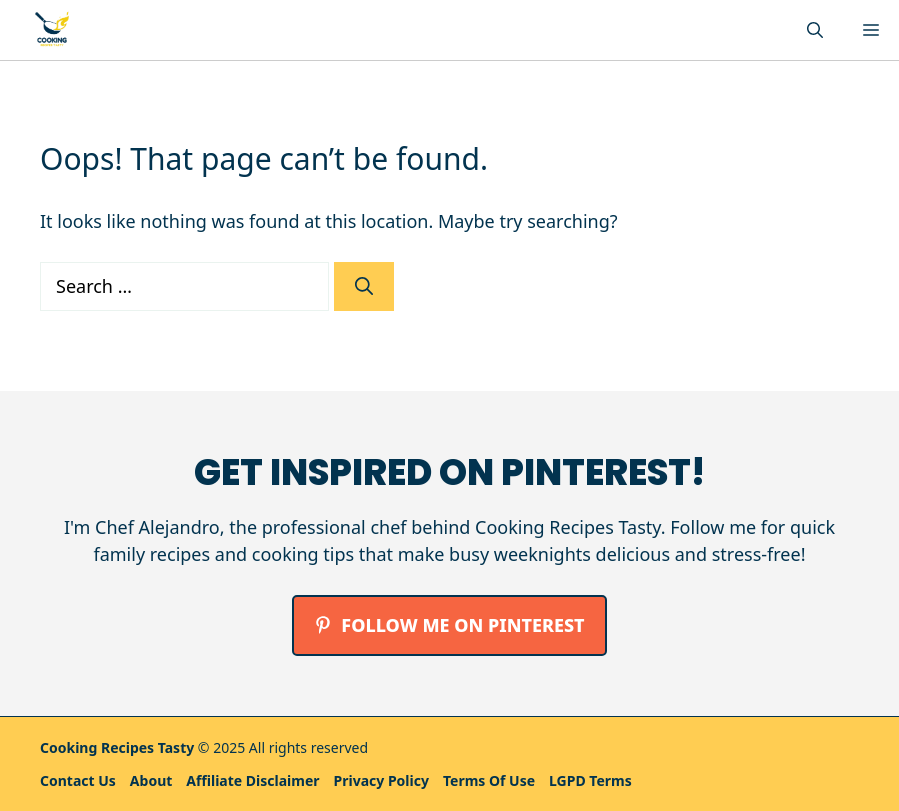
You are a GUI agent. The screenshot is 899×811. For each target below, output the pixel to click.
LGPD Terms (590, 780)
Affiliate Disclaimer (252, 780)
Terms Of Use (489, 780)
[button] (815, 30)
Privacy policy (381, 780)
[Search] (364, 286)
